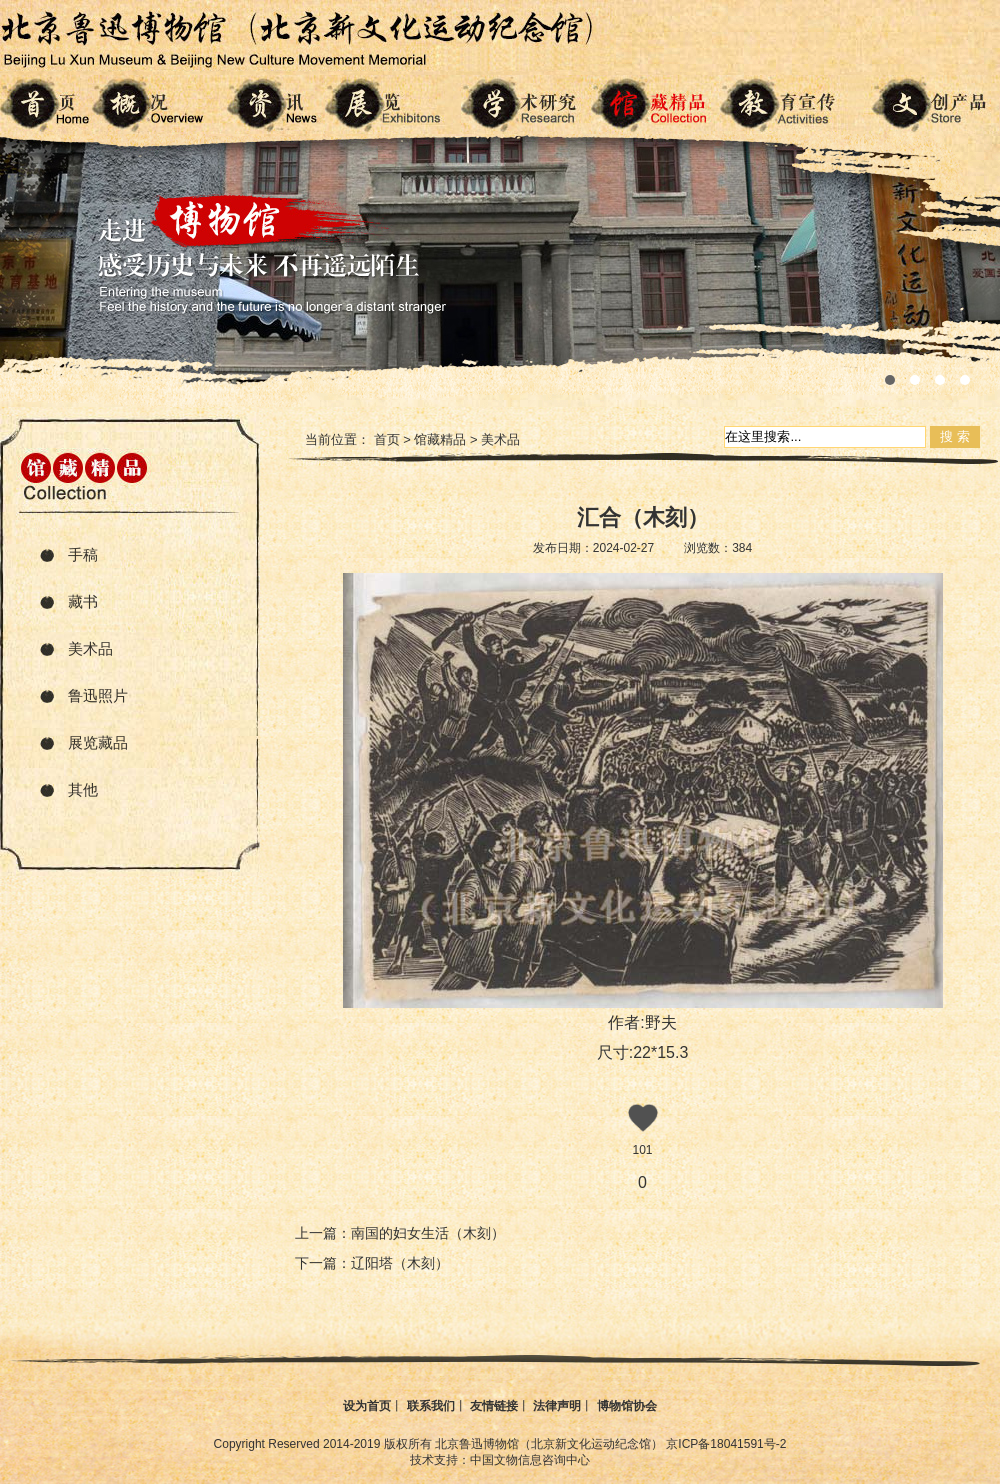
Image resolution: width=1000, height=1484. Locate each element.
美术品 (90, 648)
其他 (83, 789)
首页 (387, 439)
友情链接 (494, 1406)
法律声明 (557, 1406)
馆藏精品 (440, 439)
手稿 (83, 554)
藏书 (83, 601)
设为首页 (367, 1406)
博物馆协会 (627, 1406)
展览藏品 (98, 742)
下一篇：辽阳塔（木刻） (372, 1263)
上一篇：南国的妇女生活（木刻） (400, 1233)
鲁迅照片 (98, 695)
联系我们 (431, 1406)
